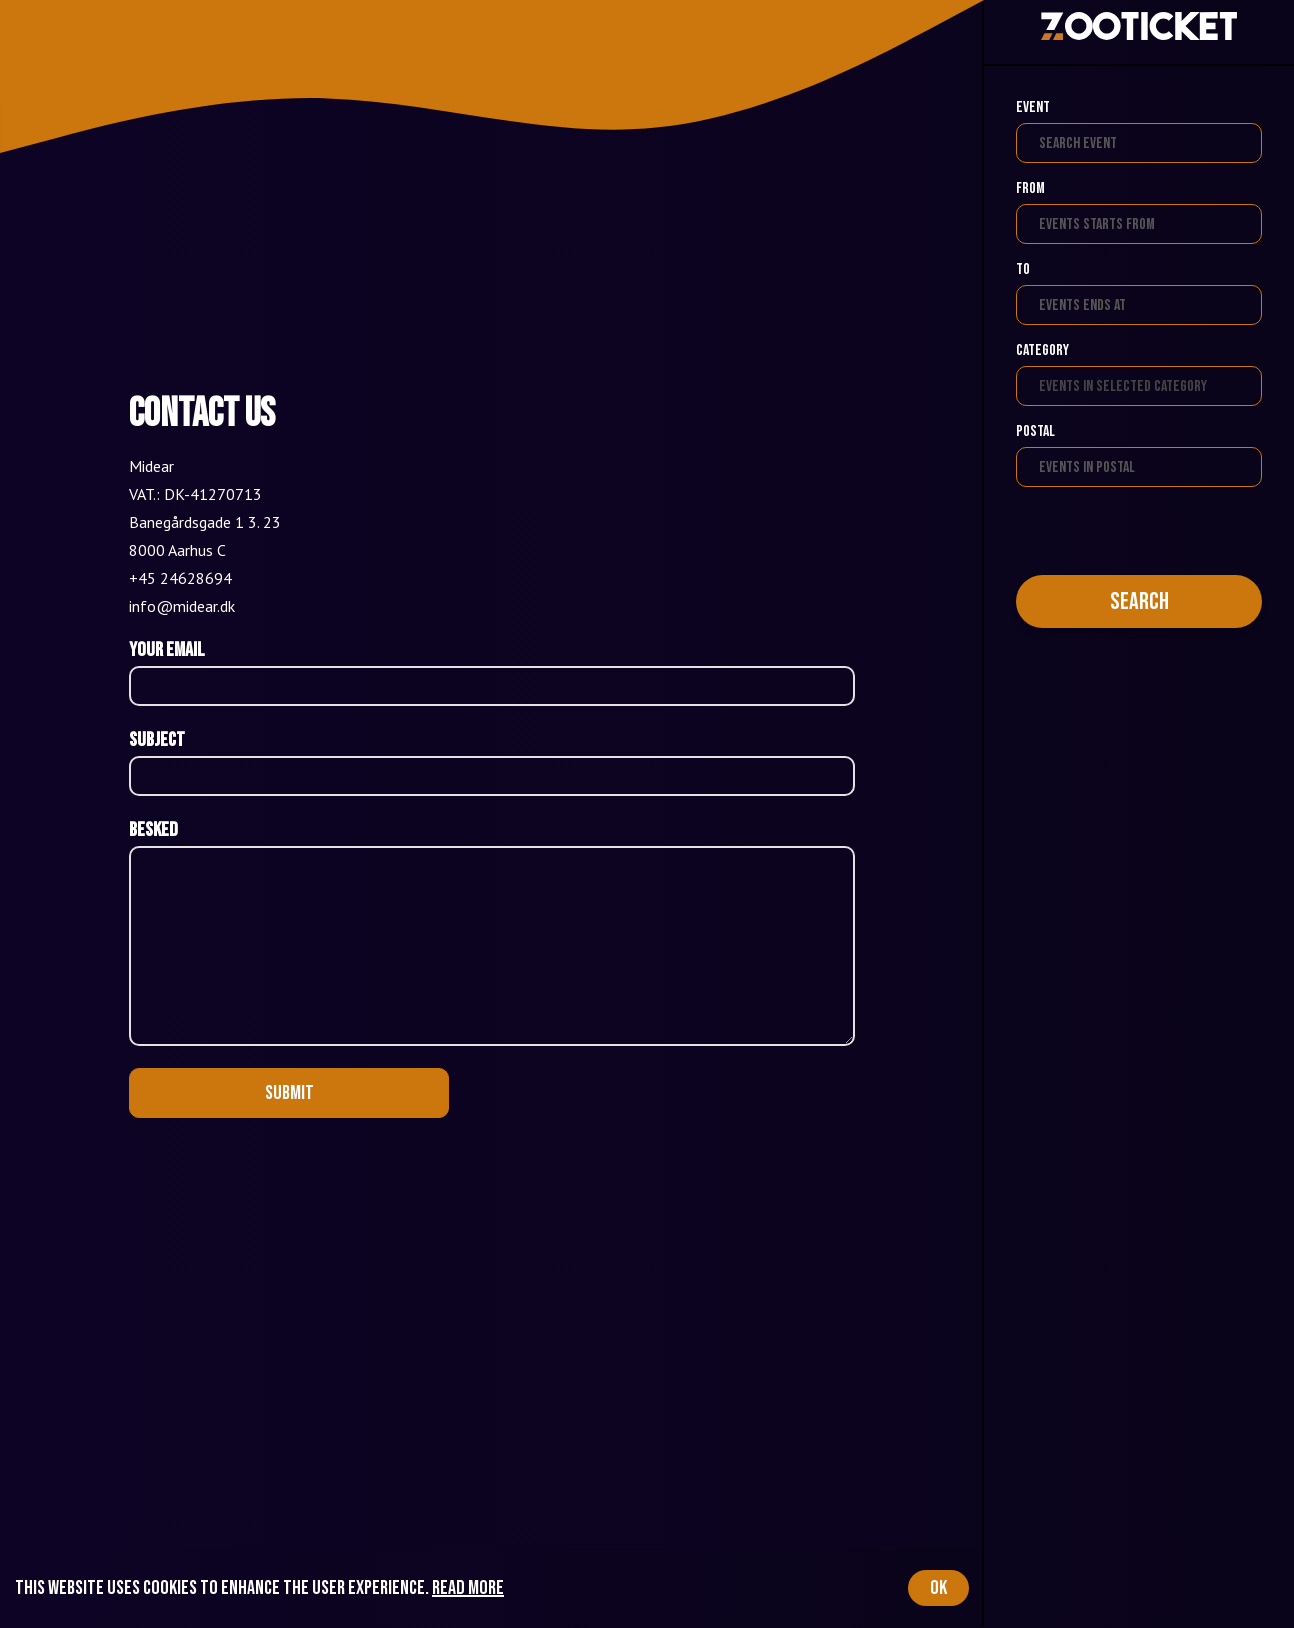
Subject (157, 740)
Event (1033, 107)
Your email (167, 650)
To (1023, 269)
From (1030, 188)
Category (1042, 350)
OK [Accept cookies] (938, 1588)
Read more (468, 1588)
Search (1139, 601)
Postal (1035, 431)
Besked (153, 830)
